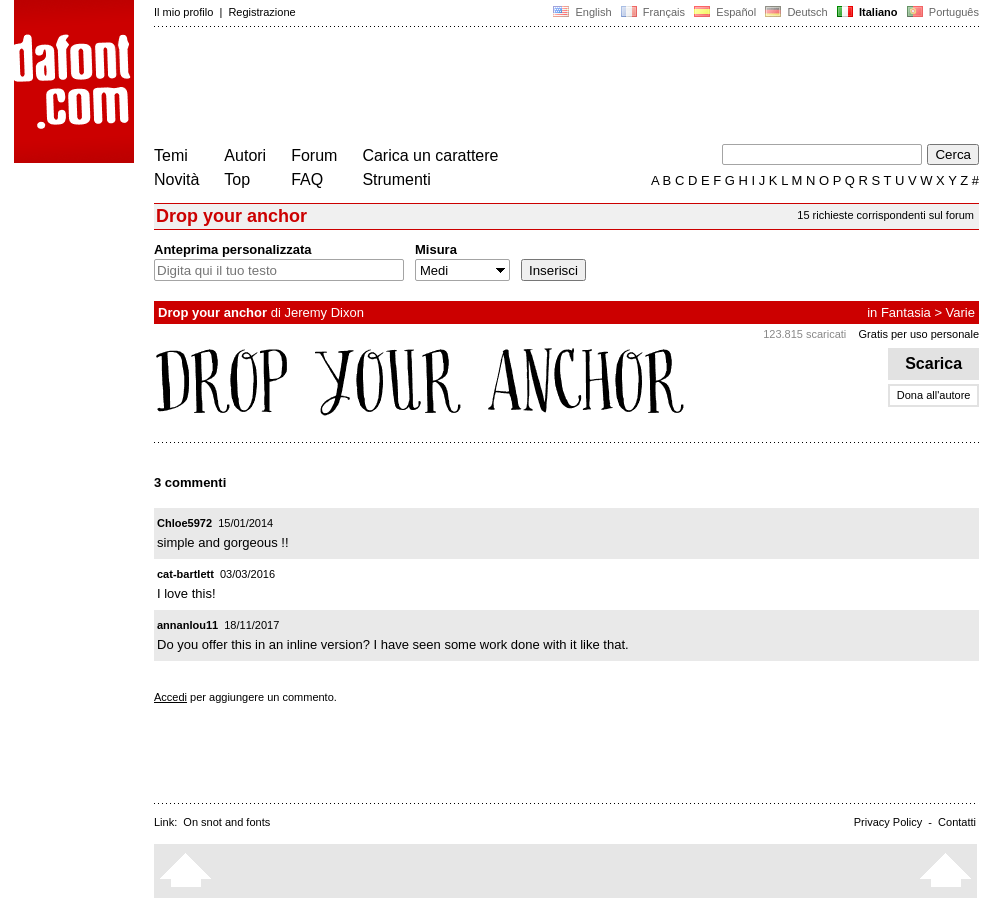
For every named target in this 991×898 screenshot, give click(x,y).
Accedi (170, 697)
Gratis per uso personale (919, 334)
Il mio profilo (183, 12)
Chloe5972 (184, 523)
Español (725, 12)
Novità (176, 179)
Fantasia (906, 312)
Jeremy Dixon (323, 312)
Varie (960, 312)
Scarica (933, 363)
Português (941, 12)
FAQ (307, 179)
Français (653, 12)
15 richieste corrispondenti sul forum (885, 215)
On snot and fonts (226, 822)
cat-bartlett (185, 574)
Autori (245, 155)
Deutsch (796, 12)
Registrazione (261, 12)
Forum (314, 155)
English (582, 12)
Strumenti (396, 179)
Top (237, 179)
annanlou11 (187, 625)
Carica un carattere (430, 155)
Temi (171, 155)
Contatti (957, 822)
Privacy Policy (888, 822)
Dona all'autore (934, 395)
